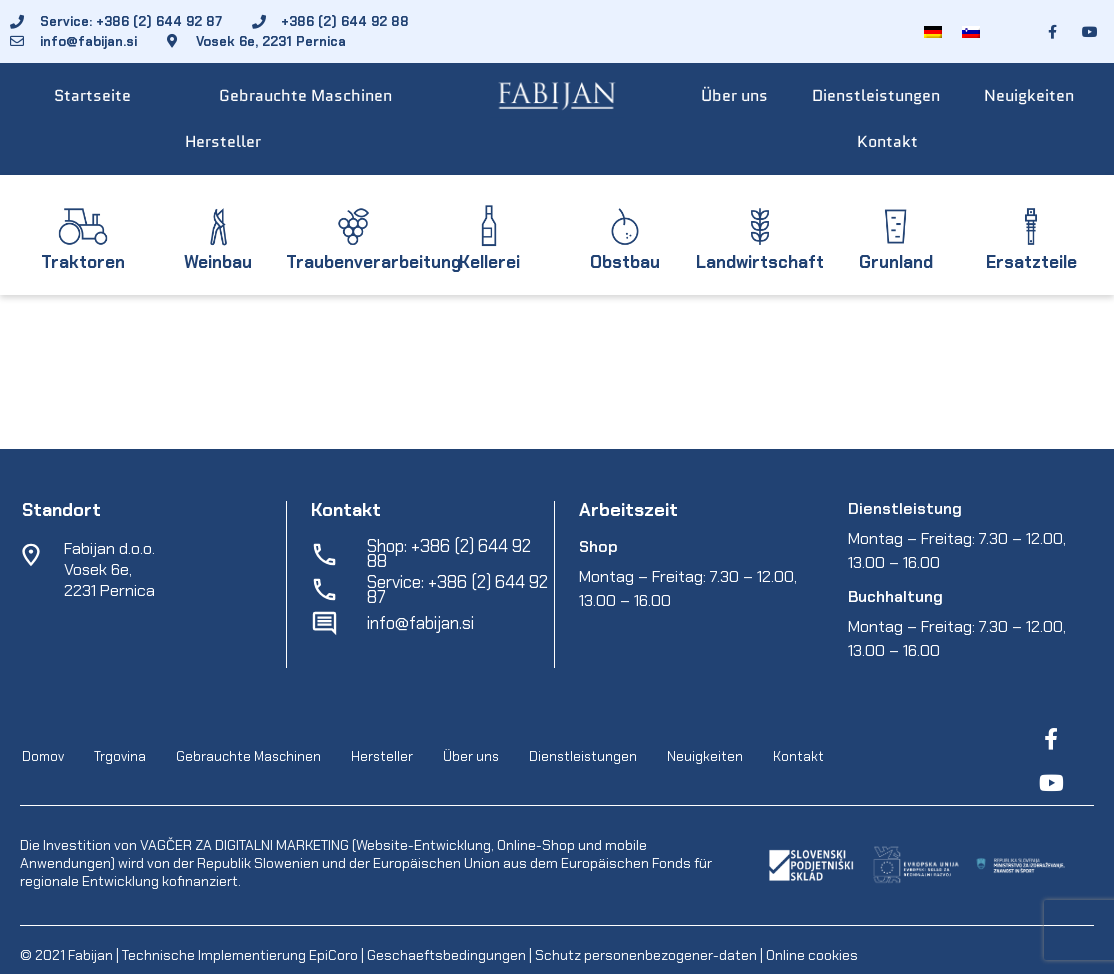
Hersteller (223, 141)
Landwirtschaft (760, 262)
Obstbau (625, 262)
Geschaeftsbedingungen (448, 955)
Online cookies (810, 955)
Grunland (896, 262)
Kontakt (887, 141)
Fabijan (90, 955)
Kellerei (489, 262)
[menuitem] (933, 31)
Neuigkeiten (1029, 95)
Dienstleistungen (876, 95)
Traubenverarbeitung (373, 262)
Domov (43, 756)
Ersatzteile (1031, 262)
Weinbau (218, 262)
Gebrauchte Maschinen (305, 95)
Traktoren (83, 262)
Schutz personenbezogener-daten (646, 955)
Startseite (92, 95)
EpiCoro (333, 955)
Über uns (734, 95)
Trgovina (120, 756)
